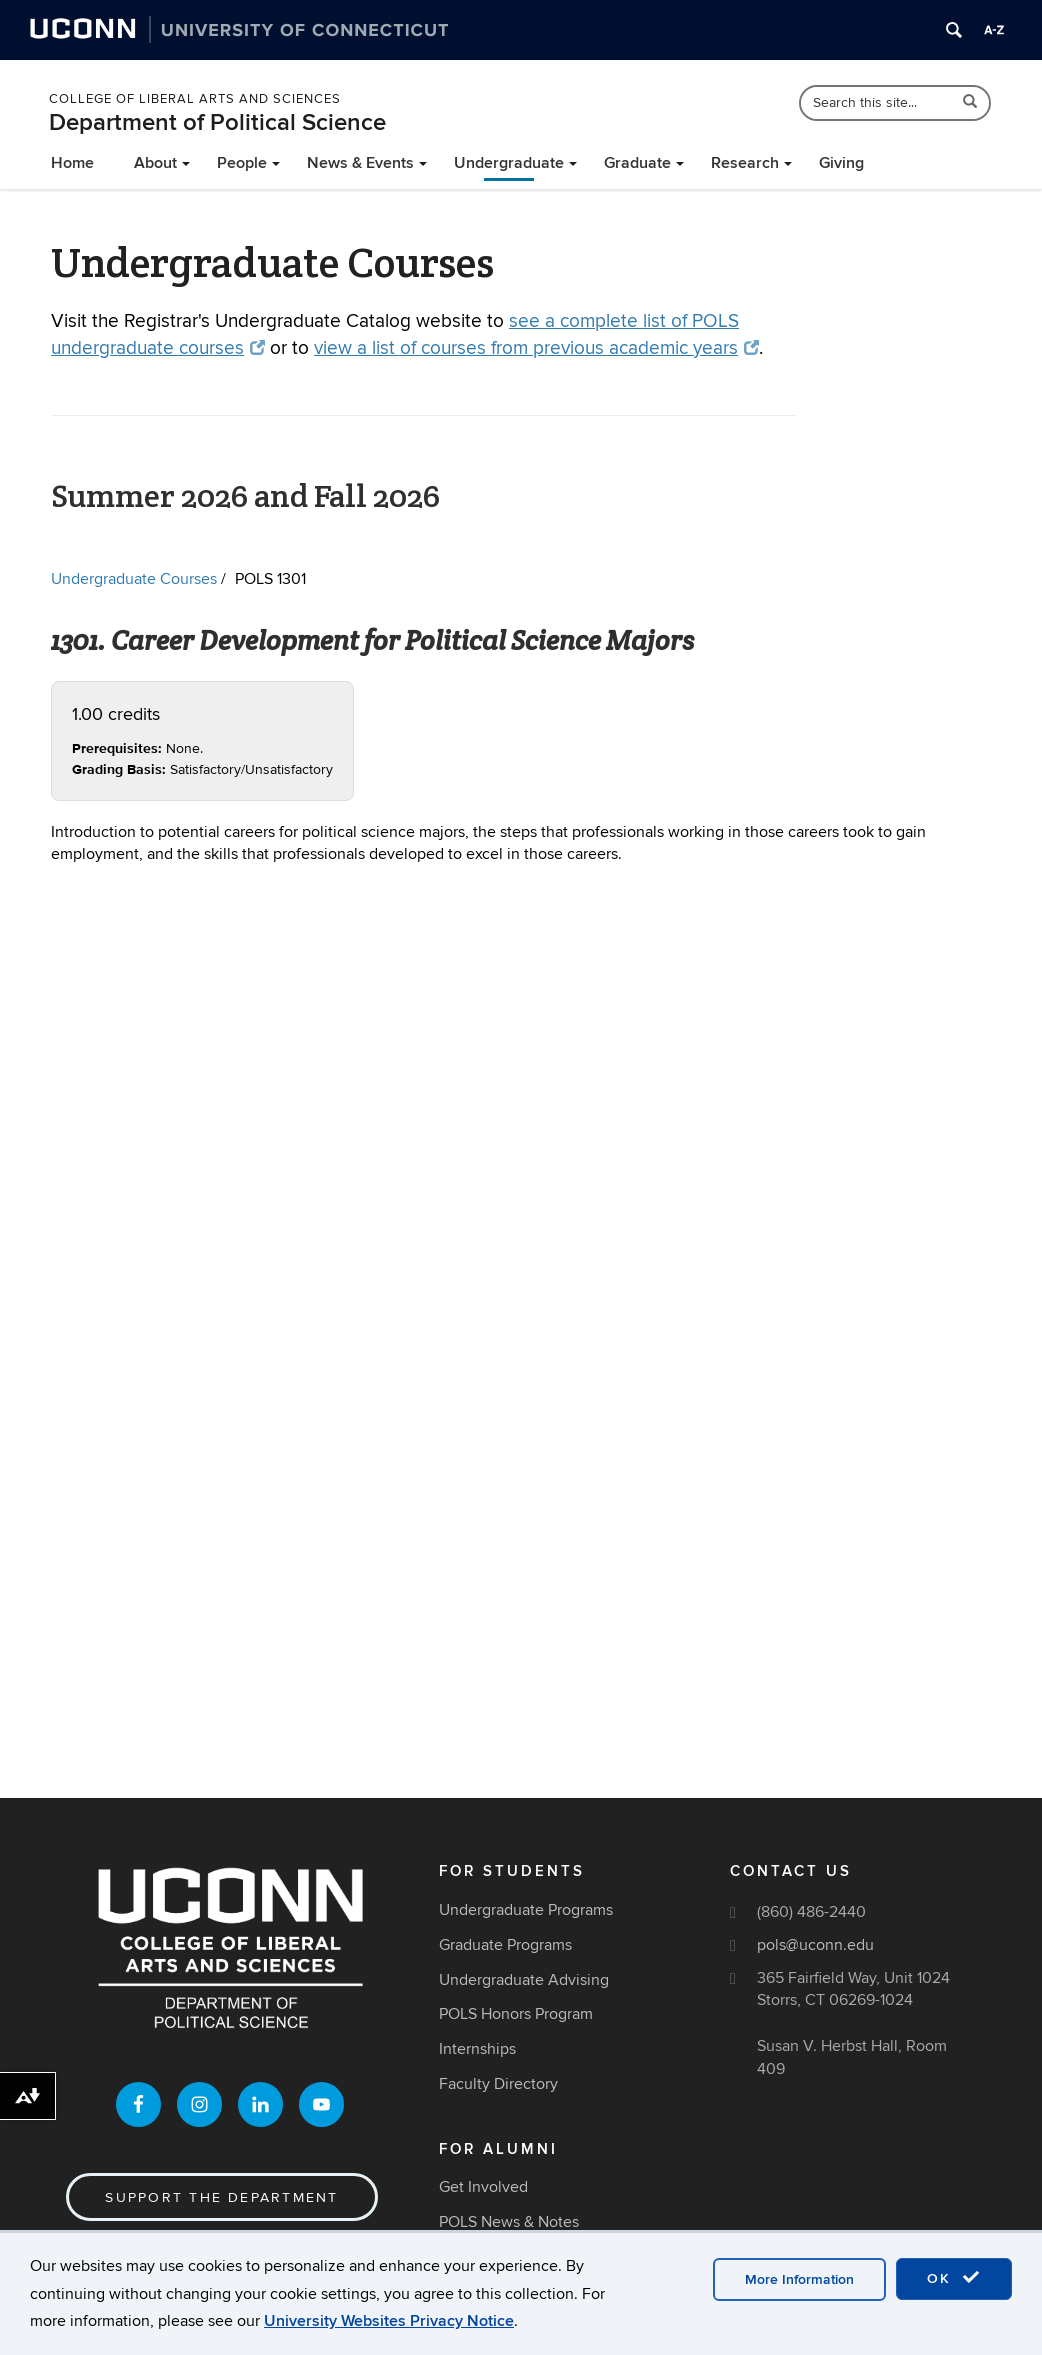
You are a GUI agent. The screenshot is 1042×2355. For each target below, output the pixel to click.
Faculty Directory (498, 2084)
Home (72, 163)
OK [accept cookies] (954, 2278)
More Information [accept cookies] (799, 2279)
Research (745, 163)
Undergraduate (509, 163)
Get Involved (483, 2187)
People (242, 163)
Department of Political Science (217, 122)
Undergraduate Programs (526, 1910)
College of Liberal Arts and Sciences (195, 99)
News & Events (360, 163)
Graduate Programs (505, 1945)
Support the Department (221, 2197)
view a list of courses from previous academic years (536, 348)
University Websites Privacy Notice (389, 2321)
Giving (841, 163)
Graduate (637, 163)
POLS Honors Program (516, 2014)
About (155, 163)
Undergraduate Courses (134, 579)
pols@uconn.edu (815, 1945)
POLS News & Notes (509, 2222)
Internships (477, 2049)
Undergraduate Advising (524, 1980)
